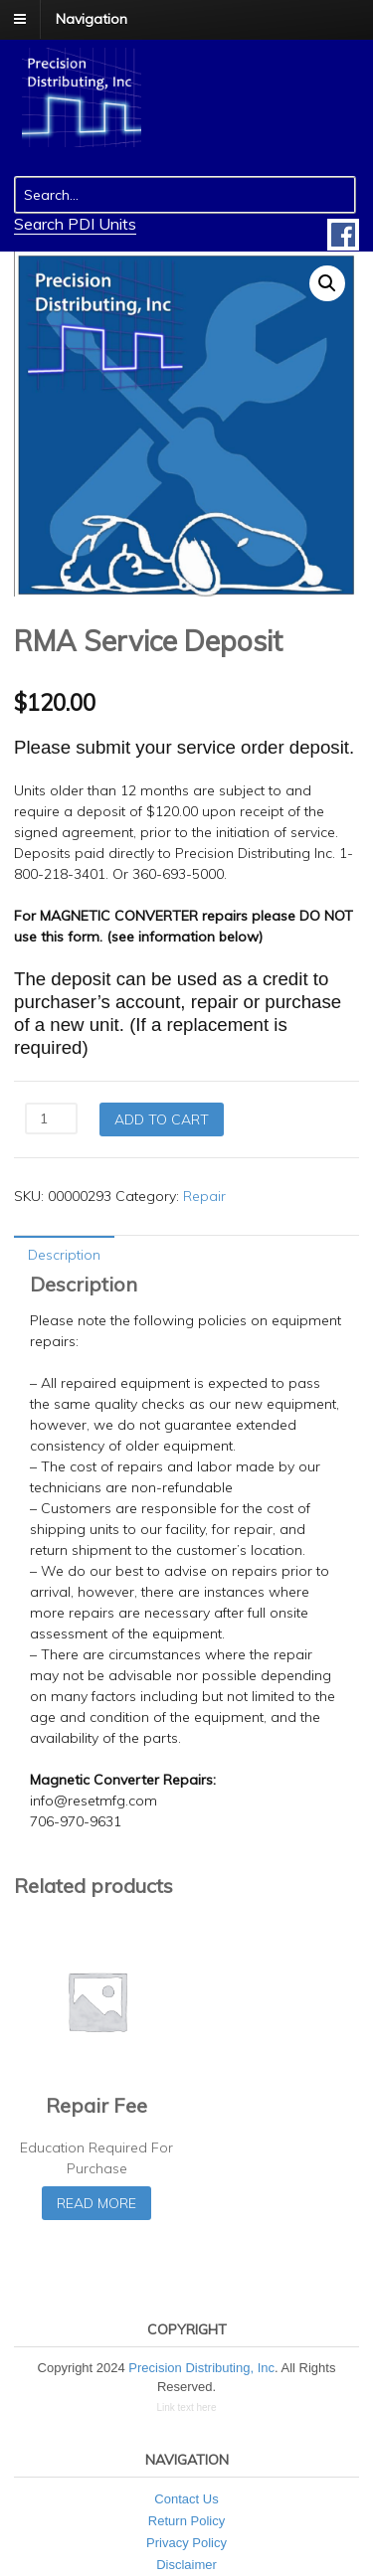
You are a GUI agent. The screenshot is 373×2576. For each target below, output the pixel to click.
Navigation (91, 19)
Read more (96, 2203)
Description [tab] (64, 1255)
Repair (204, 1196)
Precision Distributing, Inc (201, 2367)
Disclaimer (186, 2564)
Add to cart (161, 1119)
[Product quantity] (51, 1118)
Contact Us (186, 2498)
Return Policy (186, 2520)
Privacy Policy (186, 2542)
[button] (327, 283)
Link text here (186, 2407)
